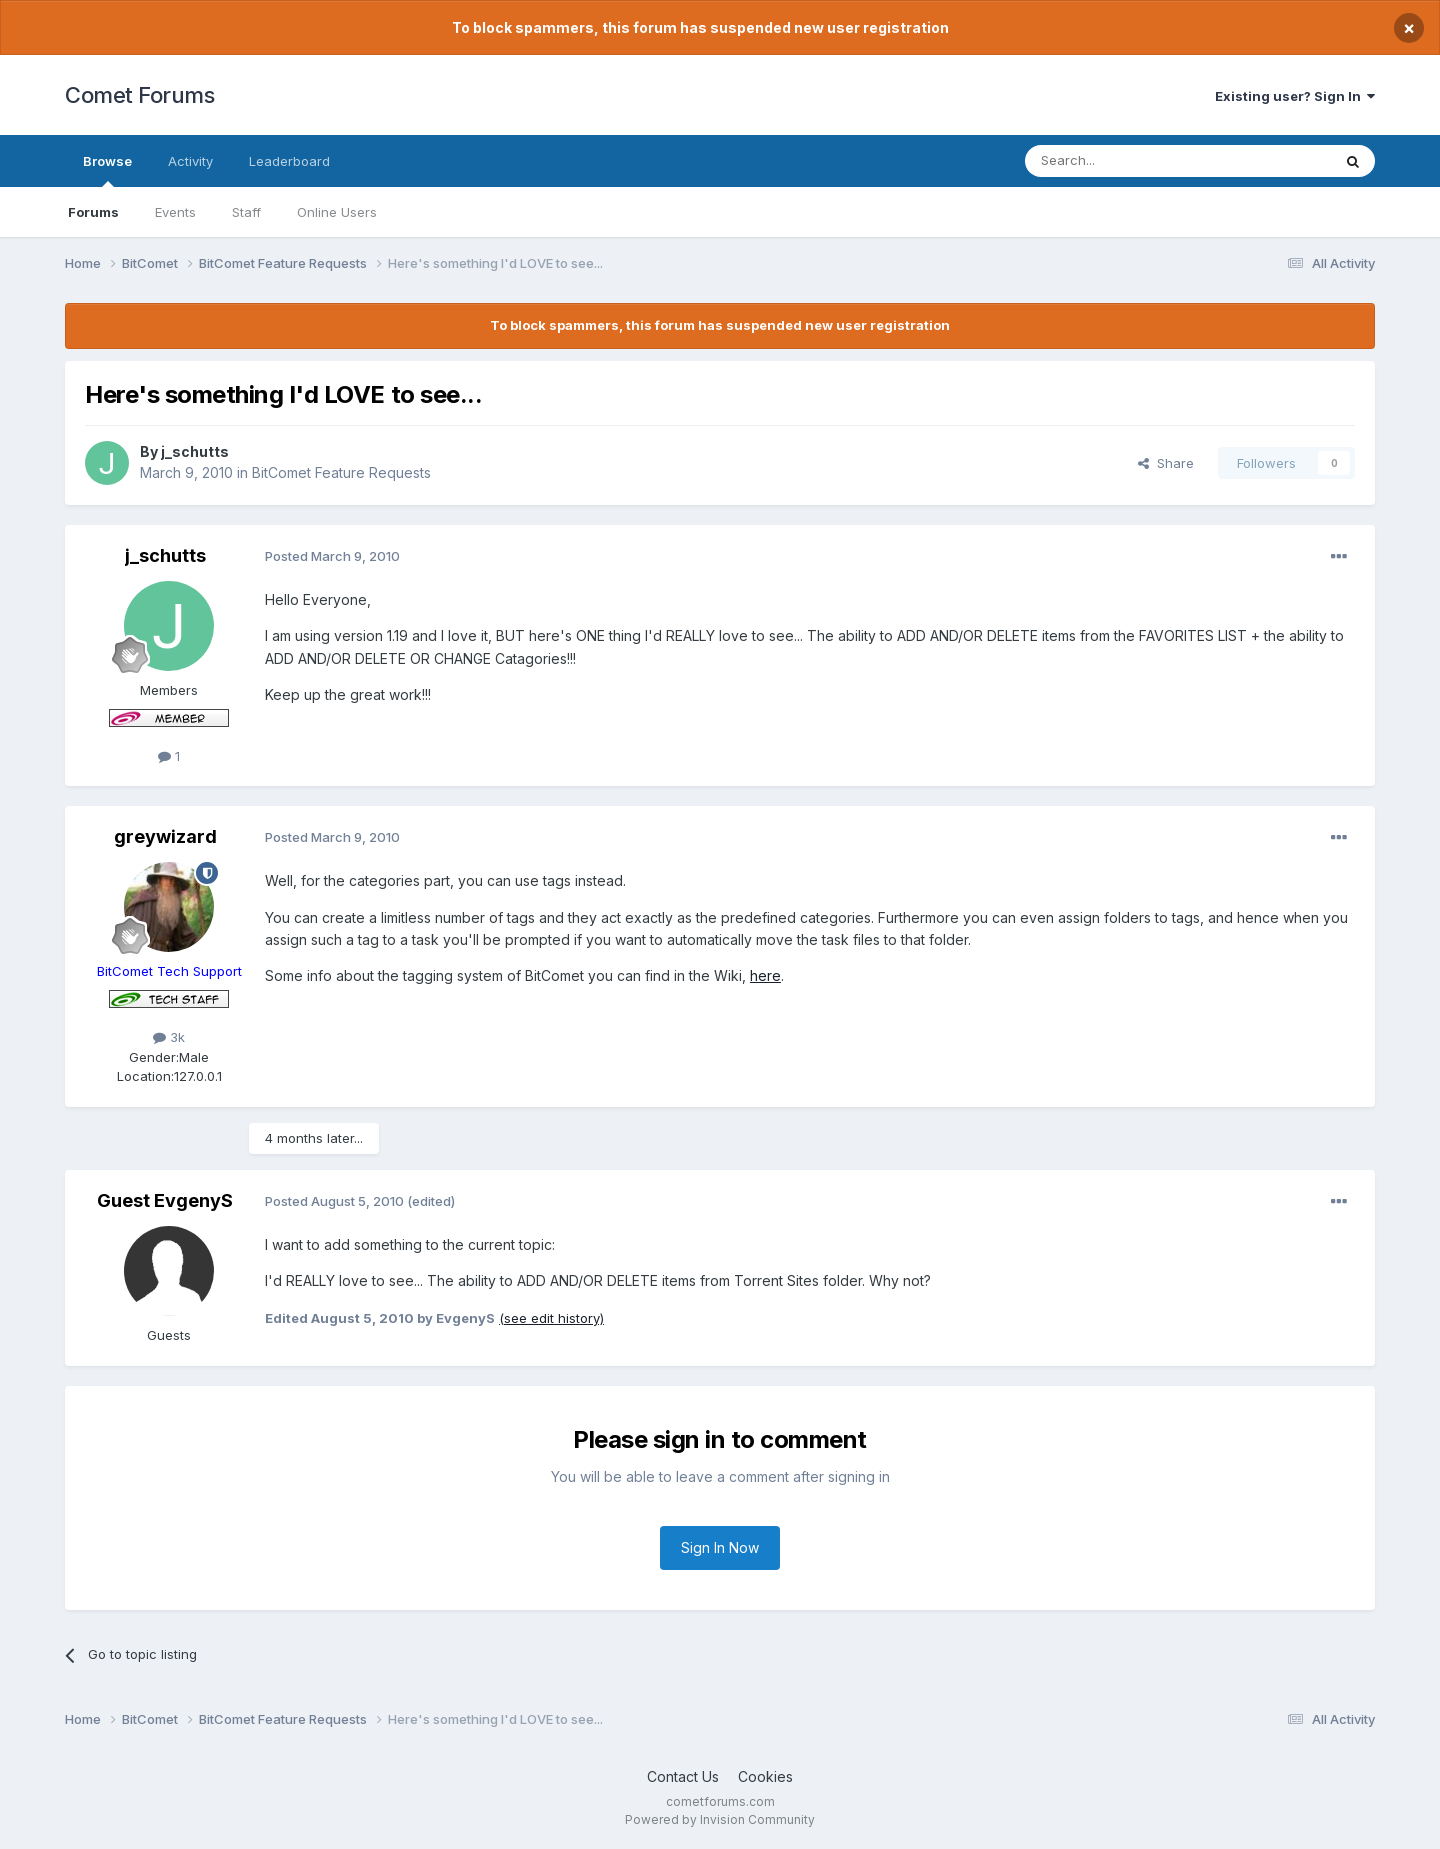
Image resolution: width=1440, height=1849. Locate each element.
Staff (246, 212)
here (765, 975)
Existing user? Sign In (1295, 96)
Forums (93, 212)
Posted (332, 556)
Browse (107, 170)
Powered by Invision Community (720, 1819)
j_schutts (195, 451)
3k (169, 1037)
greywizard (165, 836)
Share (1166, 463)
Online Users (337, 212)
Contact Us (683, 1776)
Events (175, 212)
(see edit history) (551, 1318)
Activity (190, 161)
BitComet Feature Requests (341, 472)
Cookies (765, 1776)
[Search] (1127, 161)
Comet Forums (139, 95)
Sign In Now (720, 1547)
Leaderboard (289, 161)
